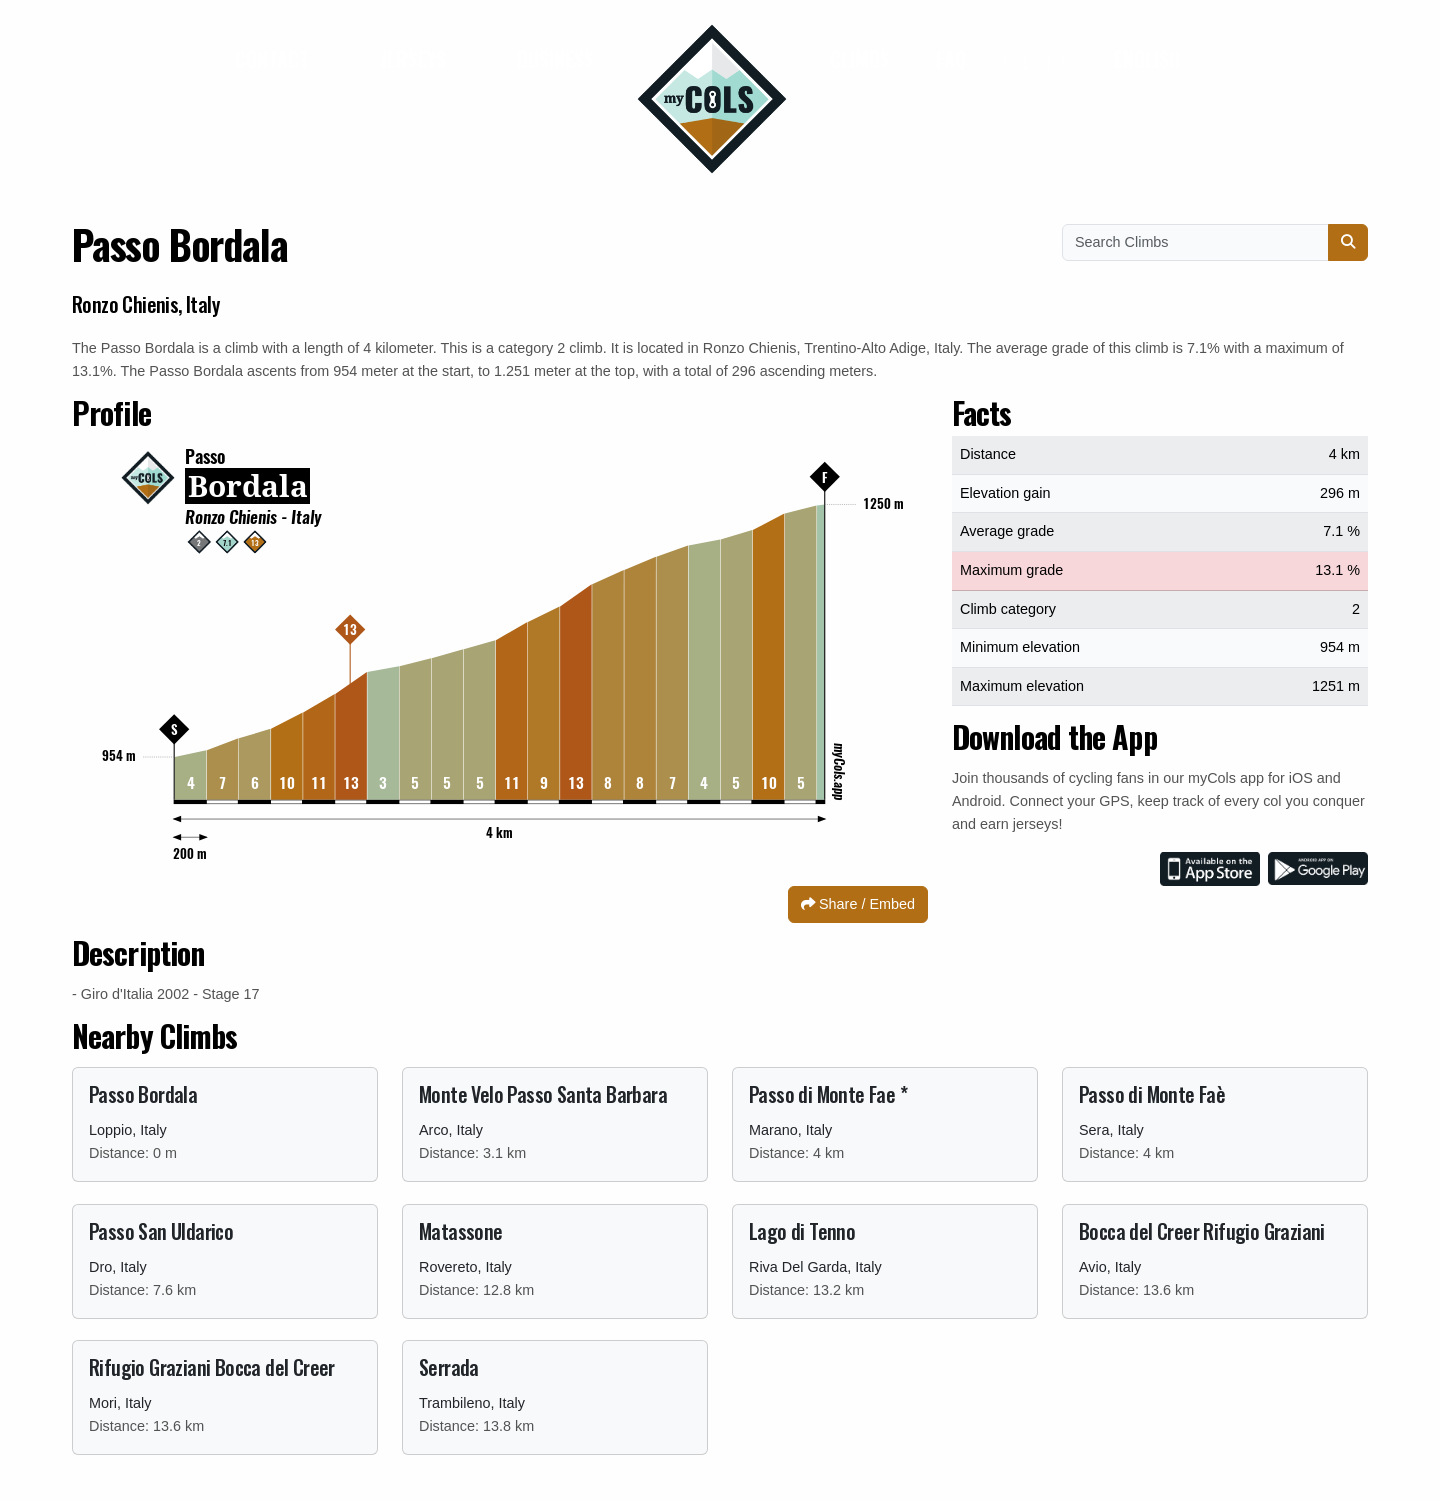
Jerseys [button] (415, 59)
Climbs (860, 59)
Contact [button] (274, 59)
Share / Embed (858, 904)
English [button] (1149, 59)
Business (555, 59)
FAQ (951, 59)
